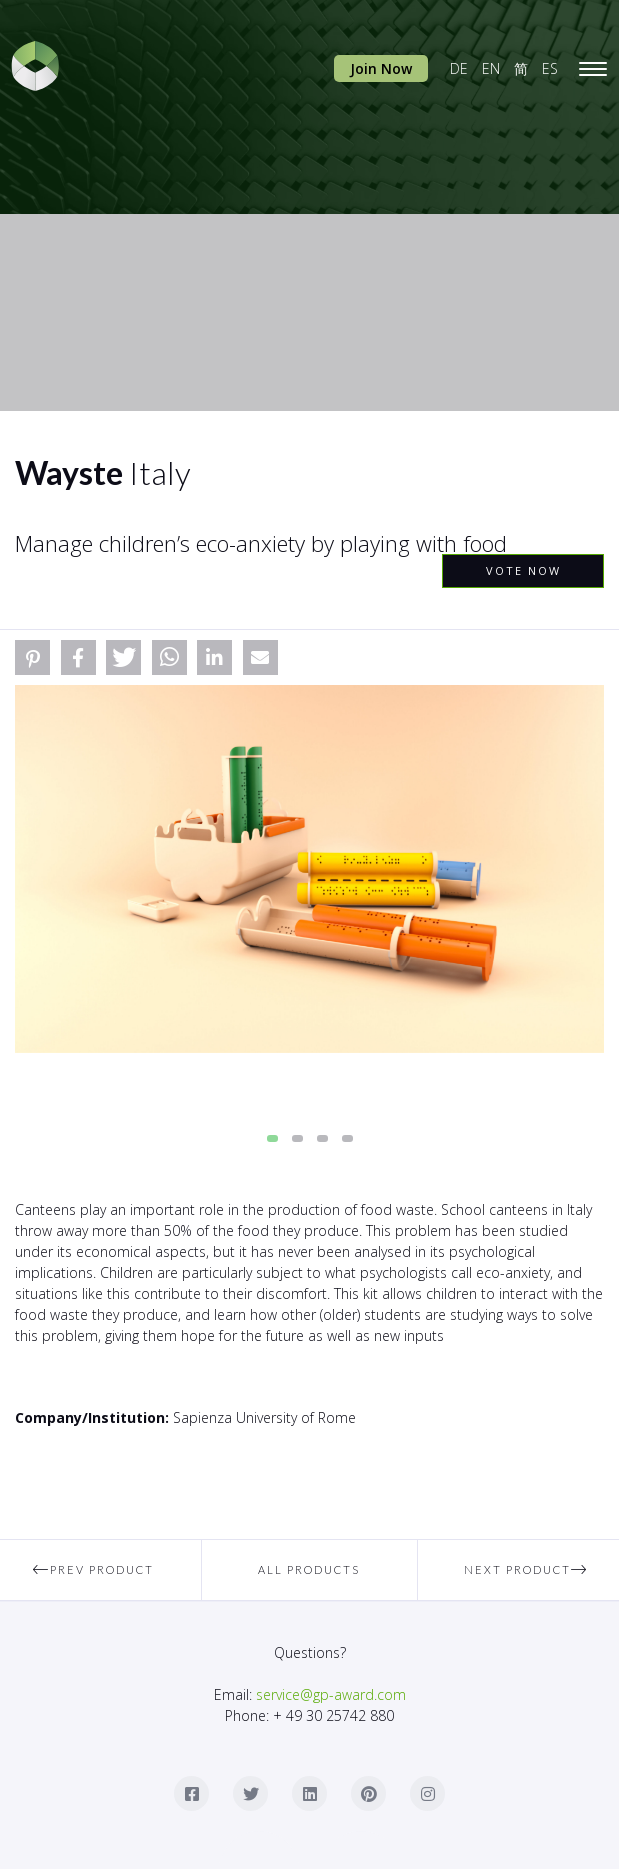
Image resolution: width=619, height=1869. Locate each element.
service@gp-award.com (331, 1694)
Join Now (381, 68)
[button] (32, 657)
